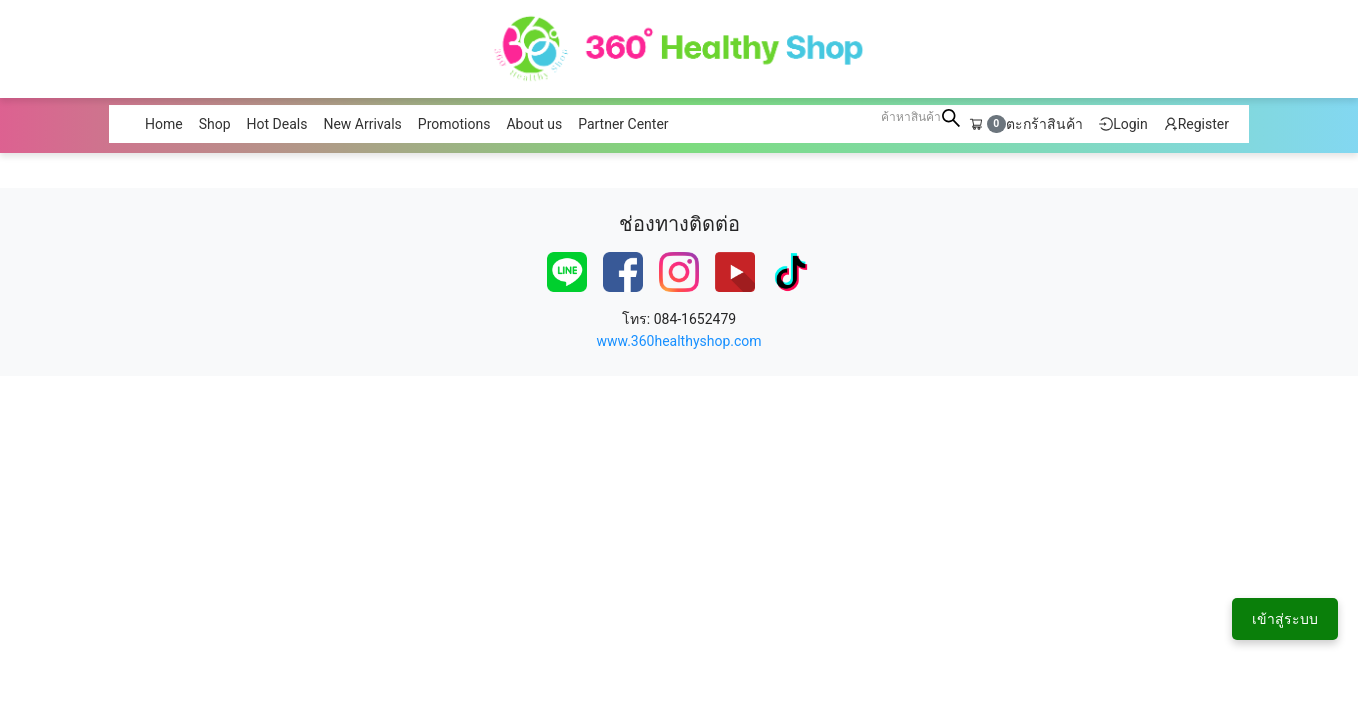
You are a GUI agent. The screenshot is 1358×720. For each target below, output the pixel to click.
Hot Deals (277, 124)
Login (1123, 124)
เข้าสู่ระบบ (1285, 619)
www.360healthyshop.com (678, 341)
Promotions (454, 124)
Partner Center (623, 124)
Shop (215, 124)
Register (1196, 124)
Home (164, 124)
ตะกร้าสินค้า (1026, 124)
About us (534, 124)
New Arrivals (362, 124)
